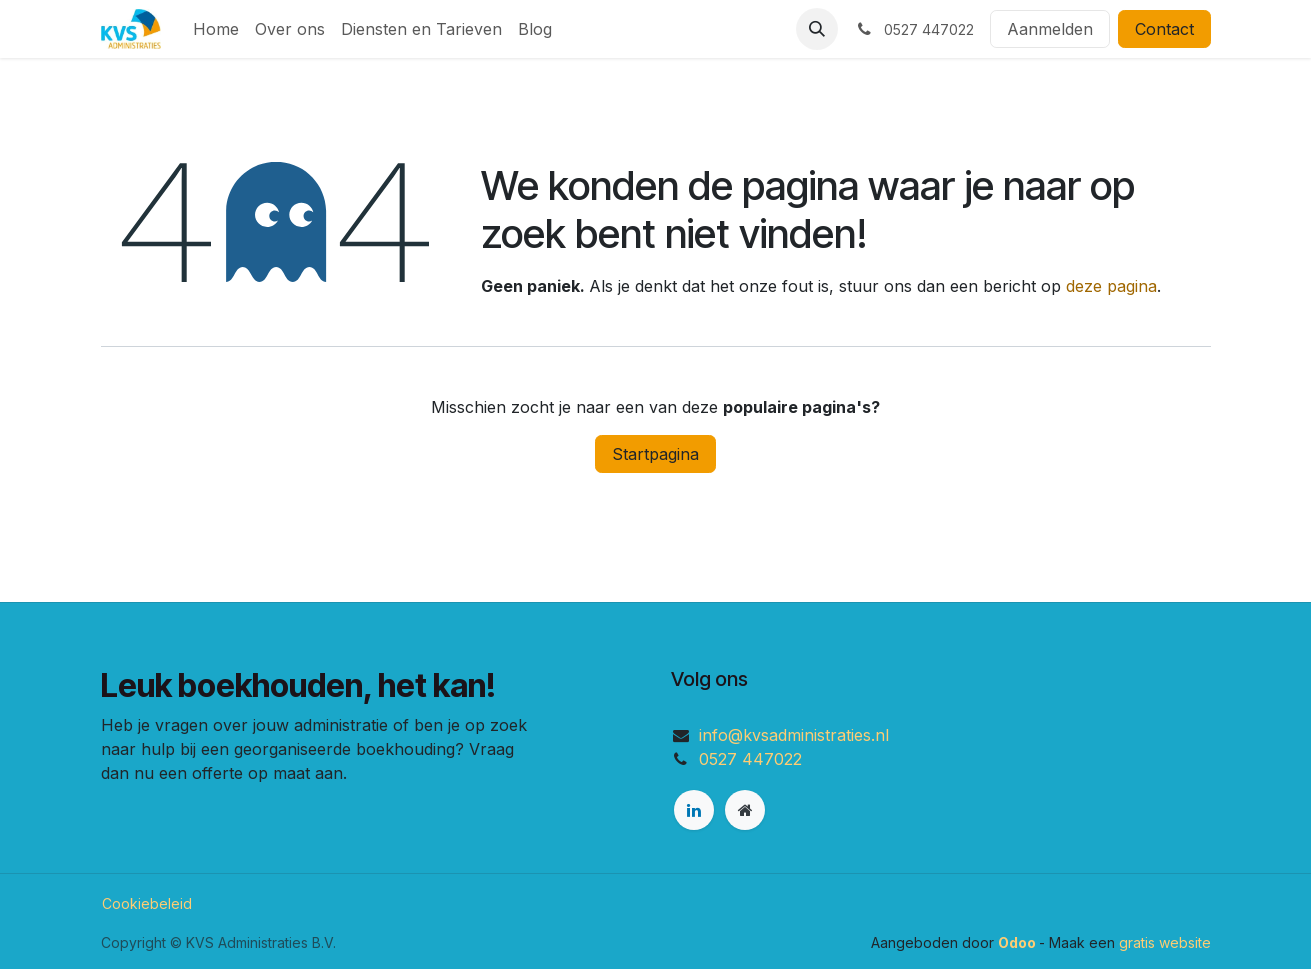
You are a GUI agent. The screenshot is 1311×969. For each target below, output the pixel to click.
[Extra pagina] (745, 810)
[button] (817, 29)
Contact (1164, 29)
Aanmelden (1050, 29)
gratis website (1165, 942)
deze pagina (1111, 286)
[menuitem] (216, 29)
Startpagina (655, 454)
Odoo (1018, 942)
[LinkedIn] (694, 810)
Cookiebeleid (147, 903)
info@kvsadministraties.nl (794, 735)
